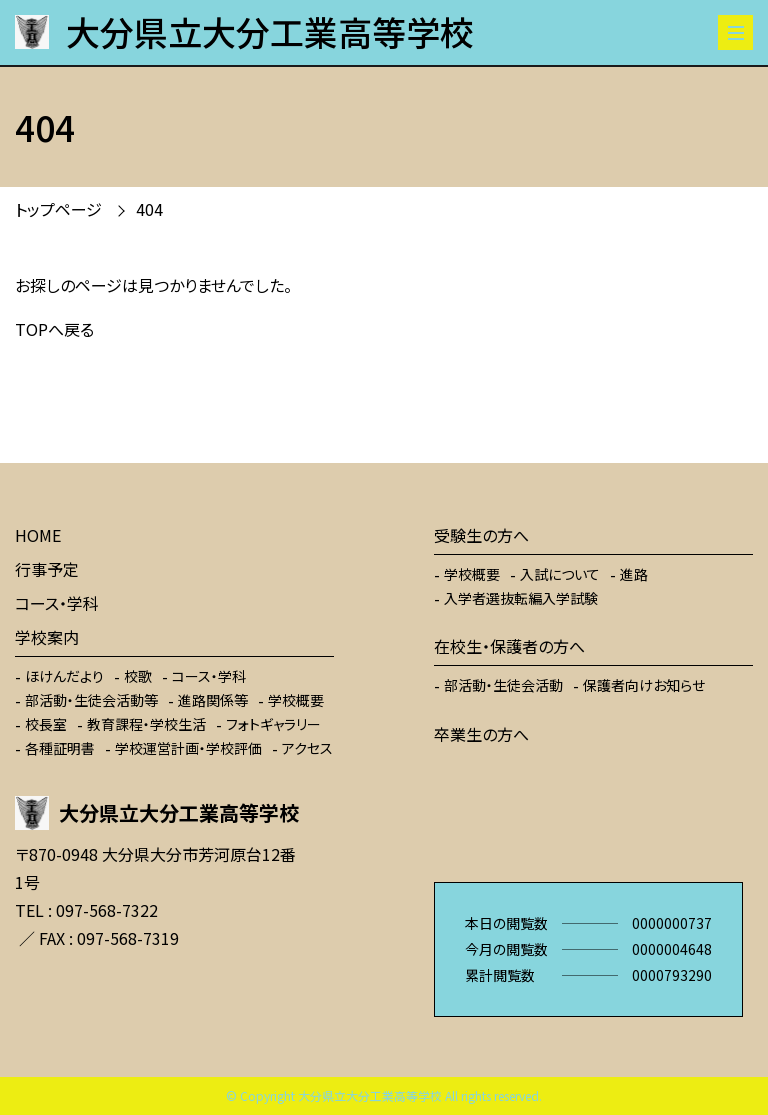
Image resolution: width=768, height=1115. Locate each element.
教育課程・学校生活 (146, 724)
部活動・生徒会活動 (503, 685)
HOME (38, 535)
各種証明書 (60, 748)
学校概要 (296, 700)
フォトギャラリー (273, 724)
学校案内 (47, 637)
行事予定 (47, 569)
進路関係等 (213, 700)
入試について (560, 574)
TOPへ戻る (54, 329)
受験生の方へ (481, 535)
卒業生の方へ (481, 734)
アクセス (307, 748)
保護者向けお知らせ (644, 685)
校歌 (138, 676)
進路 (634, 574)
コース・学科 (57, 603)
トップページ (58, 209)
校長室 (46, 724)
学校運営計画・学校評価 (188, 748)
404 (149, 209)
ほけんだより (64, 676)
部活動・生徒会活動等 (91, 700)
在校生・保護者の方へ (509, 646)
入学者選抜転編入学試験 (521, 598)
